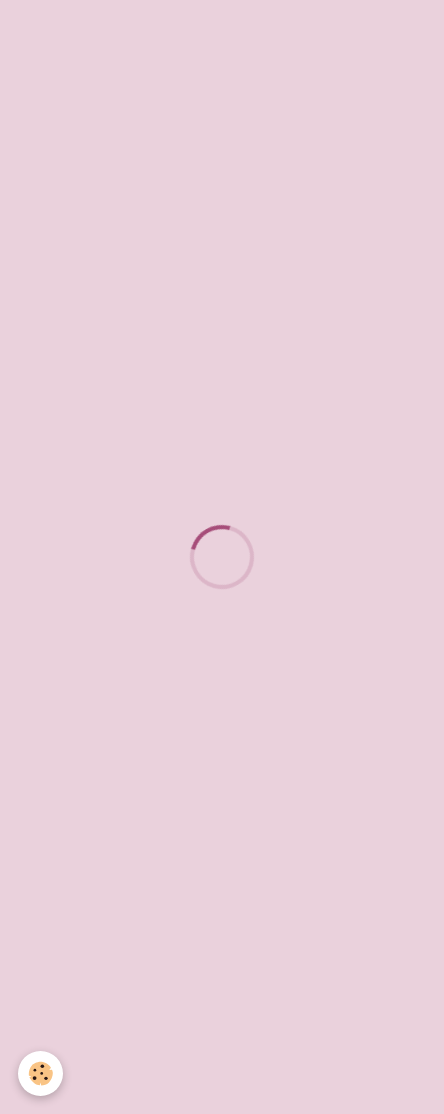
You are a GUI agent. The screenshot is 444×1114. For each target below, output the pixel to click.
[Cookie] (40, 1073)
